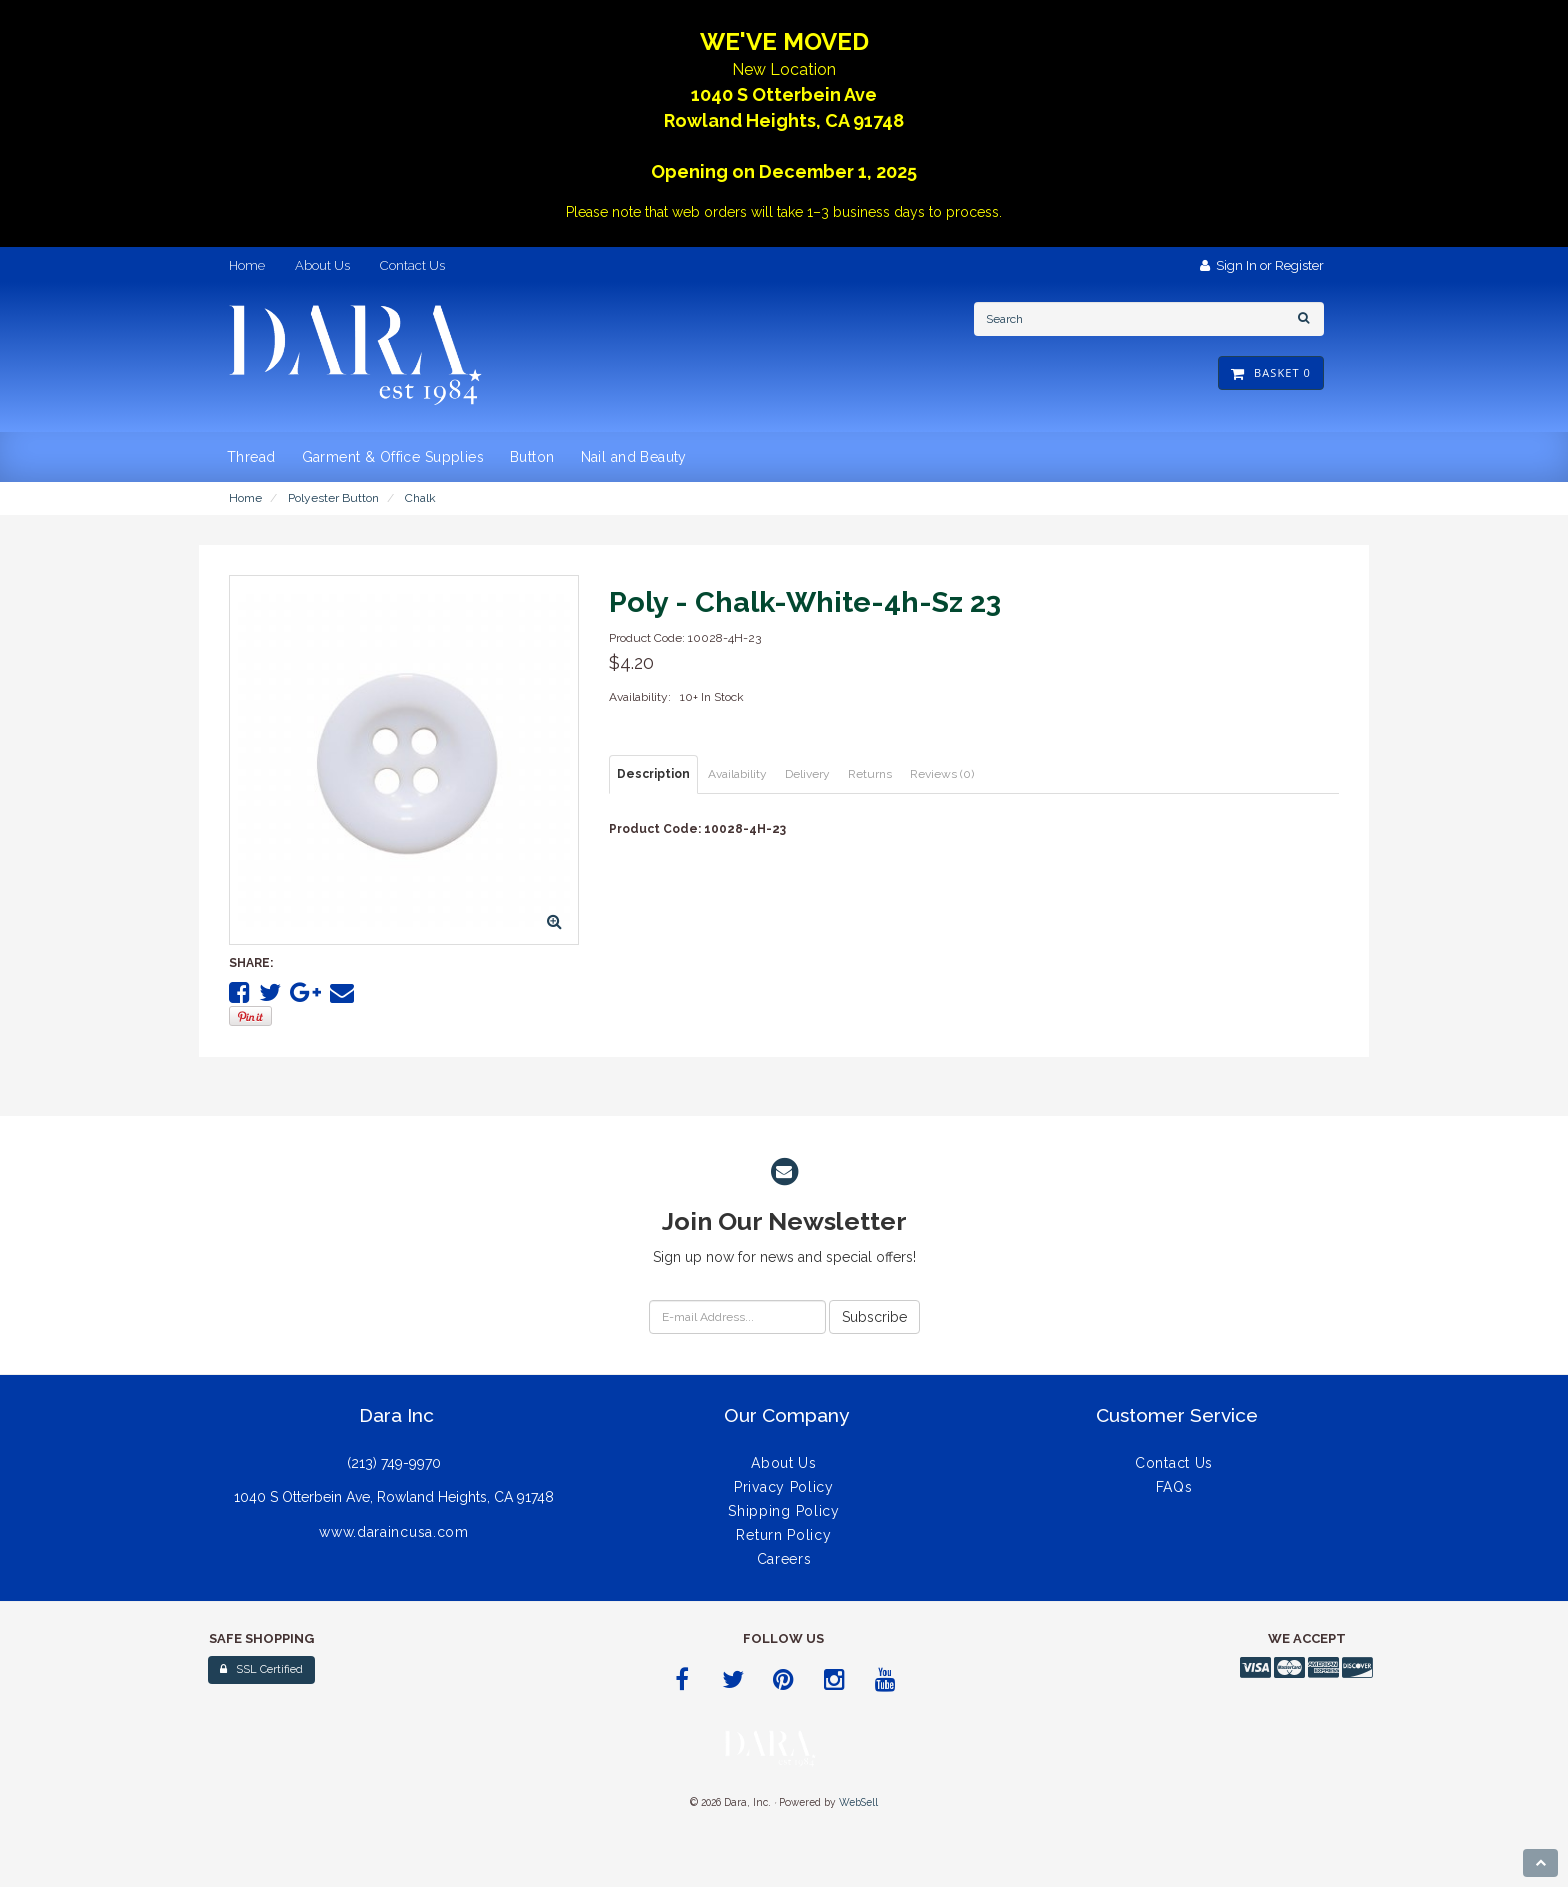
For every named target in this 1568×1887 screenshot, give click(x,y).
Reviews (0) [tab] (942, 774)
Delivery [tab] (807, 774)
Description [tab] (653, 774)
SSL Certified (261, 1669)
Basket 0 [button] (1271, 372)
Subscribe (874, 1317)
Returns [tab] (870, 774)
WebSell (858, 1802)
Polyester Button (333, 498)
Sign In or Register (1262, 265)
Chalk (420, 498)
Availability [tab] (737, 774)
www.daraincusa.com (394, 1532)
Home (245, 498)
